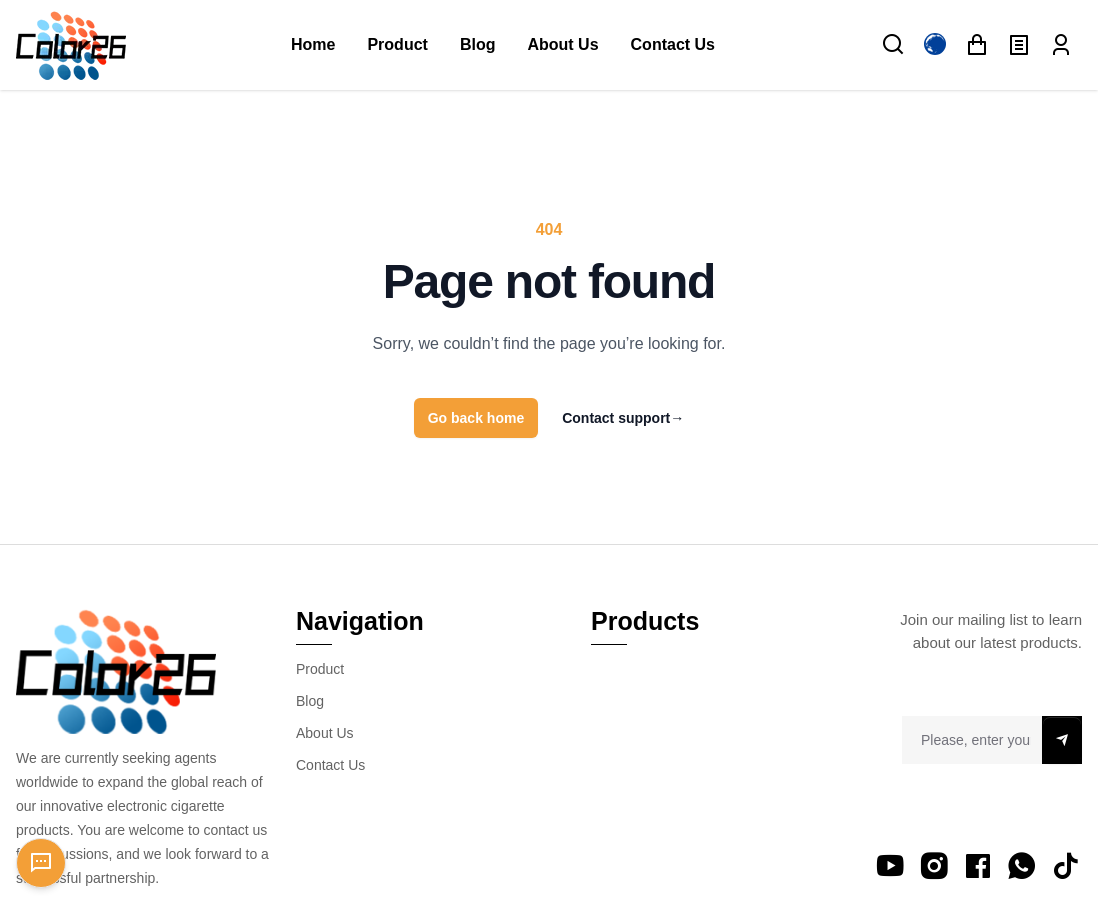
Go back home (476, 418)
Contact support (623, 418)
